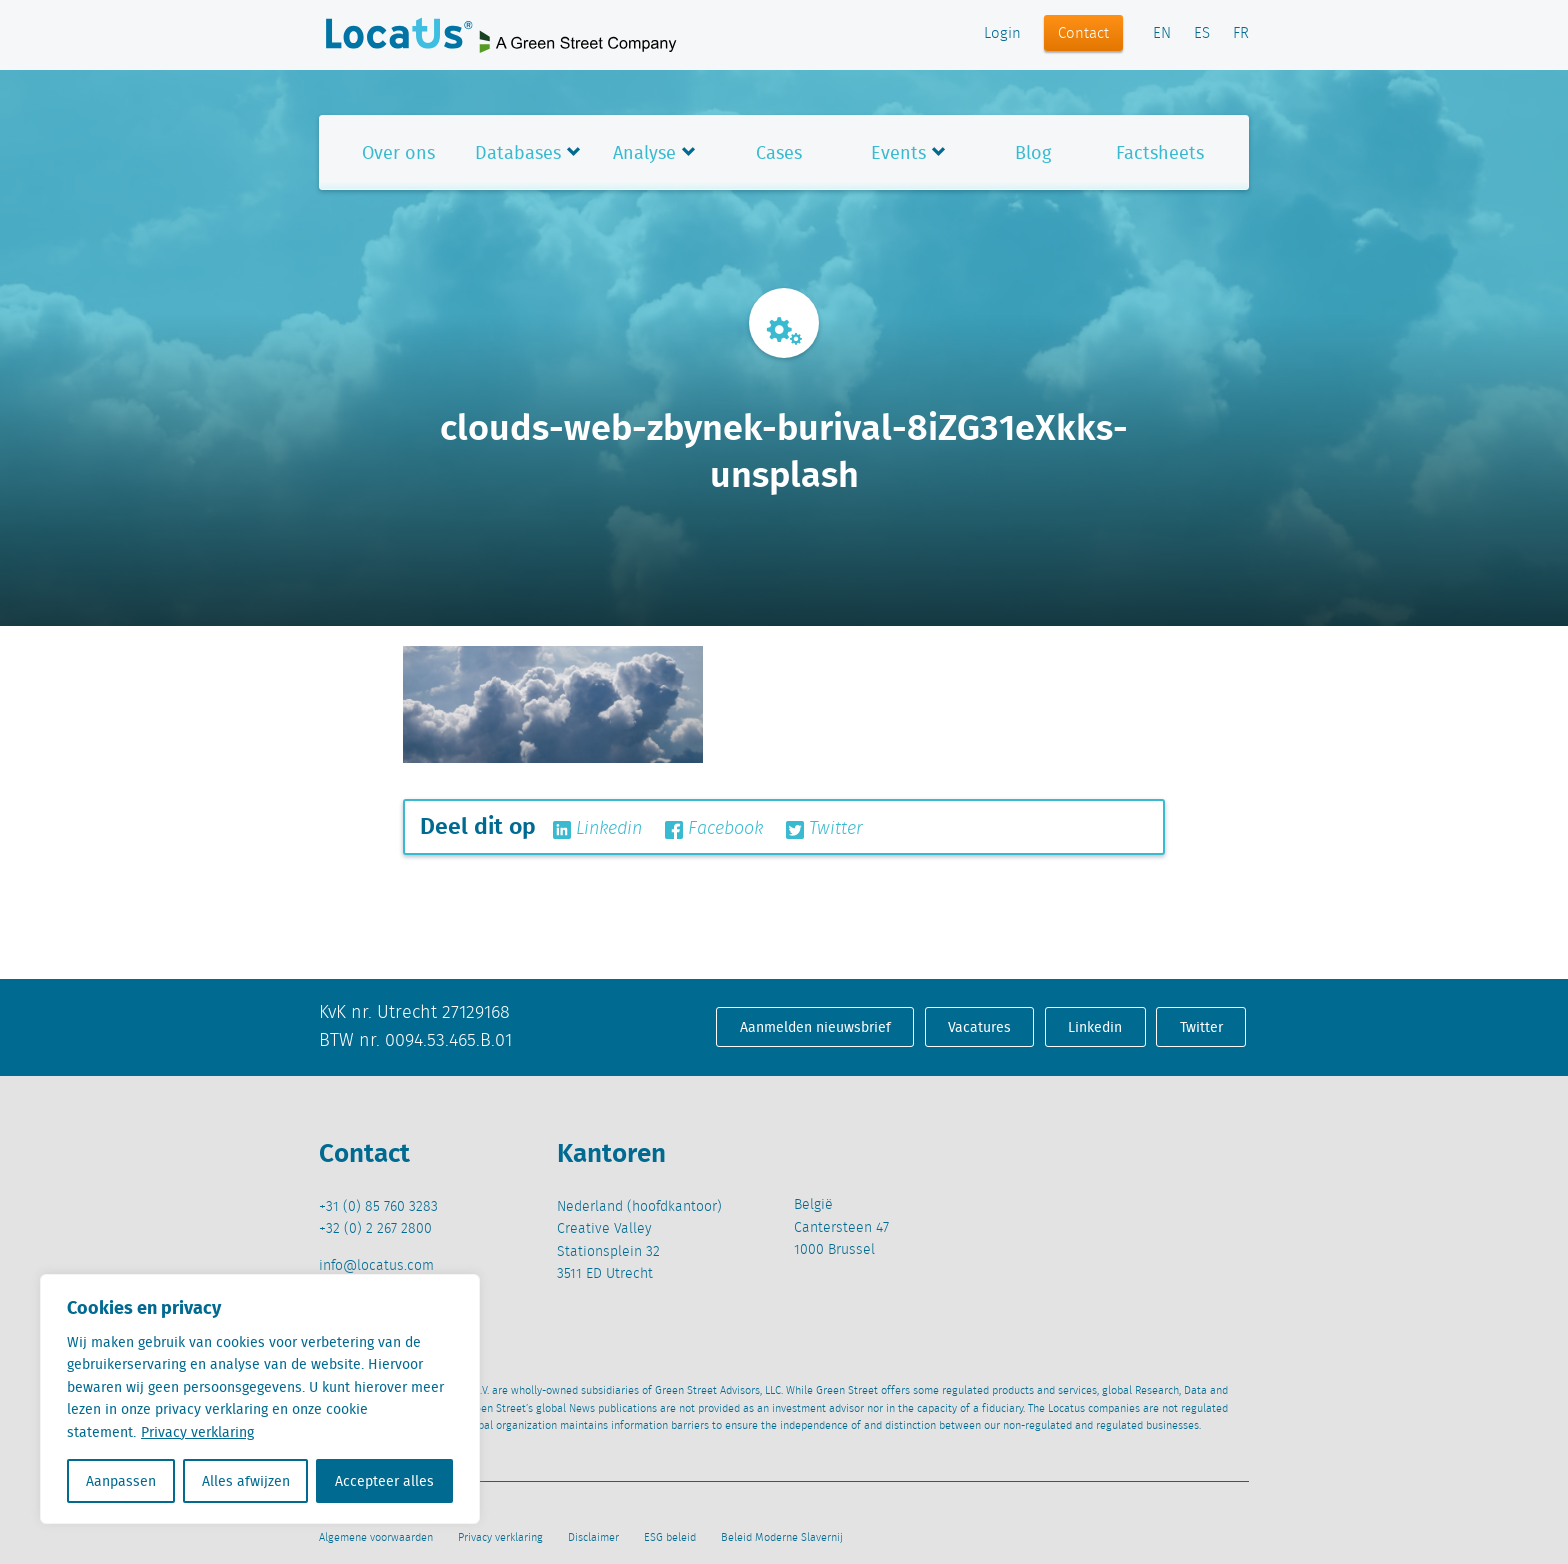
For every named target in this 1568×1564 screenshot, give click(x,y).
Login (1002, 34)
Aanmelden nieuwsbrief (815, 1027)
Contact (1083, 34)
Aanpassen (121, 1481)
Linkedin (597, 829)
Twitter (824, 829)
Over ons (398, 152)
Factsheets (1160, 152)
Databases (518, 152)
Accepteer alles (384, 1481)
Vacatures (979, 1027)
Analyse (644, 152)
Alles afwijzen (246, 1481)
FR (1241, 34)
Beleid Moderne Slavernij (782, 1538)
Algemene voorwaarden (376, 1538)
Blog (1033, 152)
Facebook (714, 829)
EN (1162, 34)
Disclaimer (593, 1538)
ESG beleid (670, 1538)
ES (1202, 34)
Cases (779, 152)
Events (898, 152)
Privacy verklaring (197, 1432)
